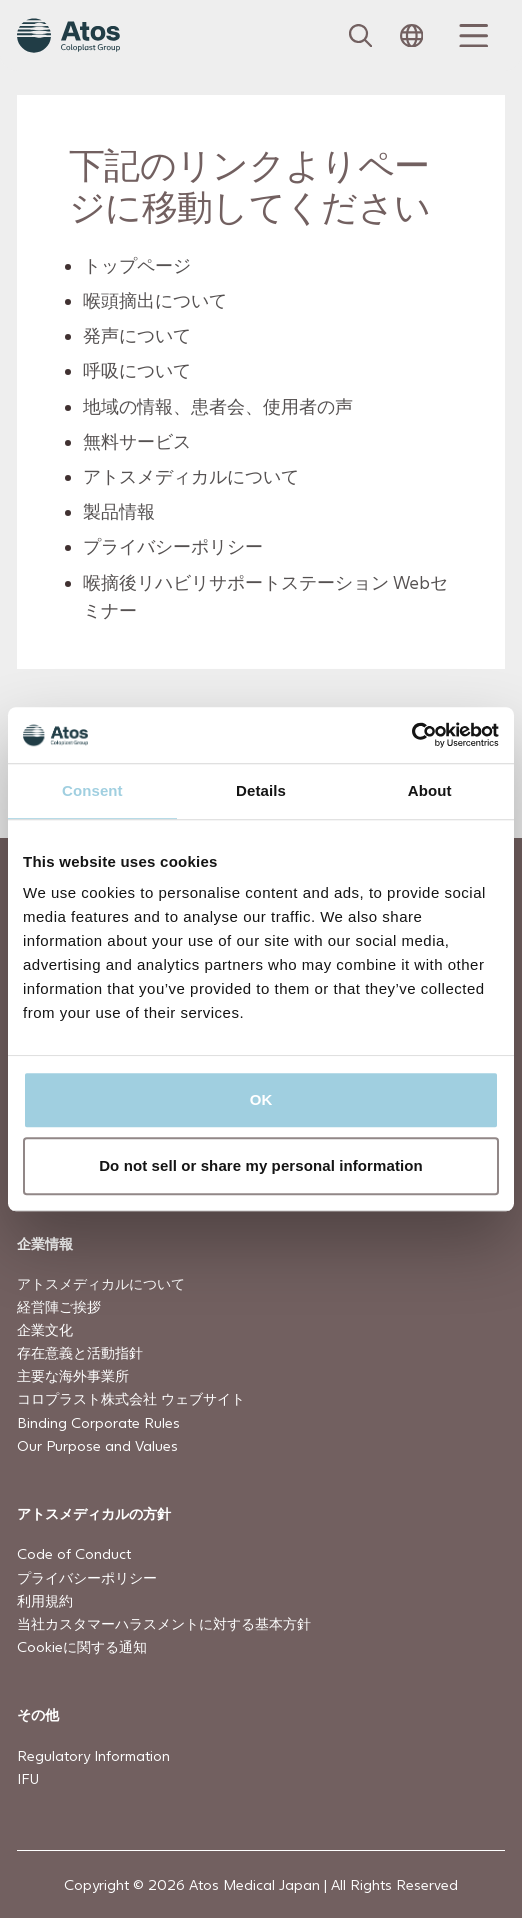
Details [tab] (261, 790)
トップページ (137, 265)
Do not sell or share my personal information (261, 1165)
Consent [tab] (92, 790)
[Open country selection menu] (412, 36)
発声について (137, 335)
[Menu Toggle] (471, 36)
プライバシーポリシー (173, 546)
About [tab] (430, 790)
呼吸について (137, 370)
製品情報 (119, 511)
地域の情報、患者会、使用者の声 (218, 405)
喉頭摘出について (155, 300)
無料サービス (137, 440)
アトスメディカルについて (191, 476)
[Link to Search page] (361, 36)
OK (261, 1099)
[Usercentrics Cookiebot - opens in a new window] (411, 735)
